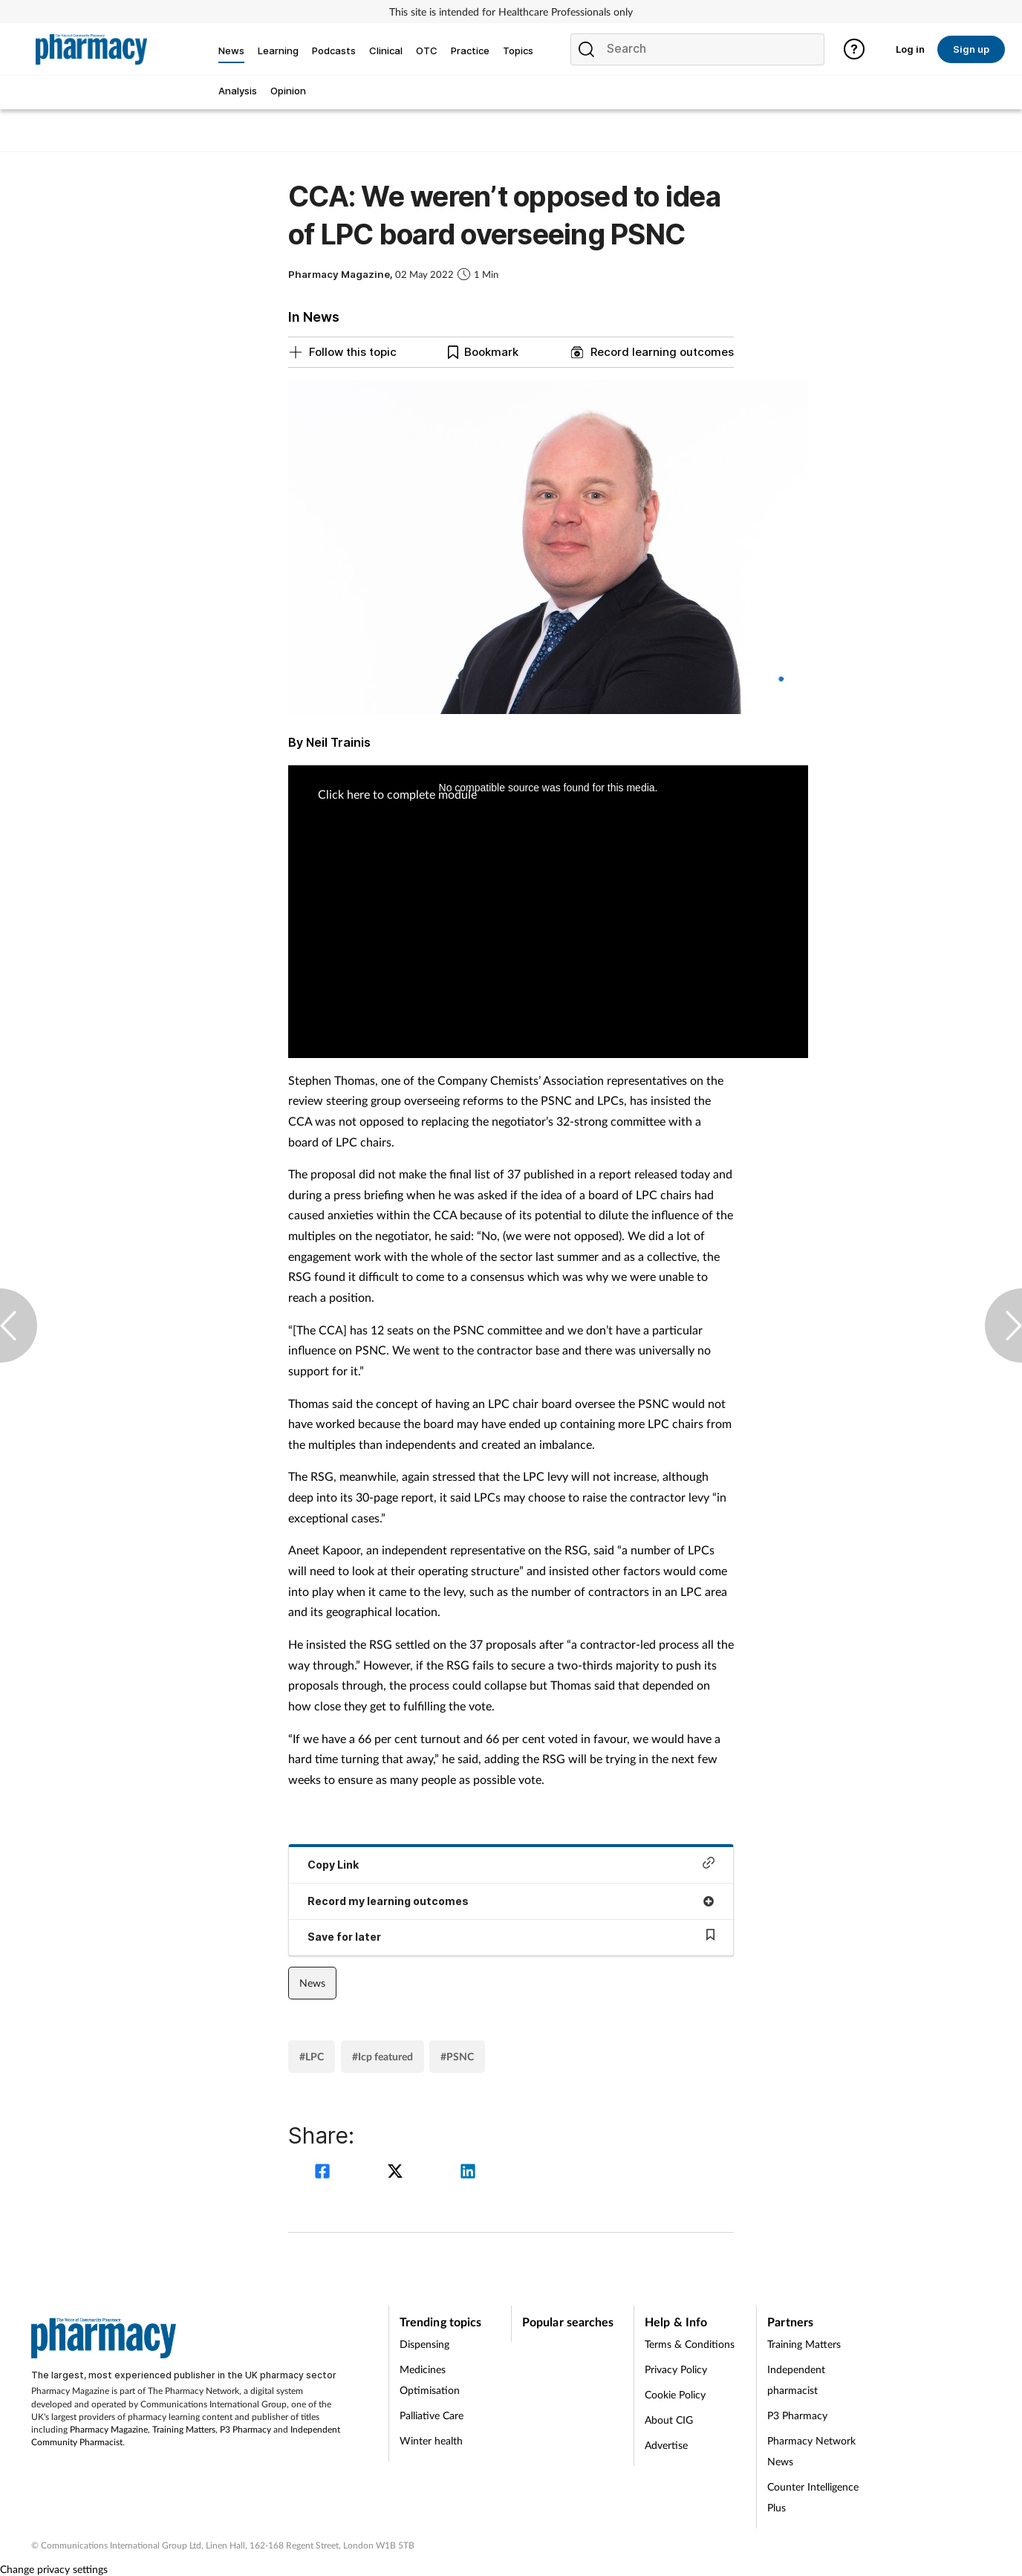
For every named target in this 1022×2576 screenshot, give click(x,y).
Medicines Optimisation (430, 2379)
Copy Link (511, 1864)
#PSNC (457, 2056)
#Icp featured (382, 2056)
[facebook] (324, 2173)
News (312, 1982)
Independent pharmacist (796, 2379)
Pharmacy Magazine (109, 2429)
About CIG (669, 2419)
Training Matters (183, 2429)
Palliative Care (431, 2415)
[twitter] (397, 2173)
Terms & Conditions (690, 2343)
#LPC (311, 2056)
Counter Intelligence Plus (813, 2497)
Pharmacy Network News (811, 2451)
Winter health (431, 2440)
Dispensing (424, 2343)
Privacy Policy (676, 2369)
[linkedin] (468, 2173)
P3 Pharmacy (245, 2429)
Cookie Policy (675, 2394)
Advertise (666, 2445)
